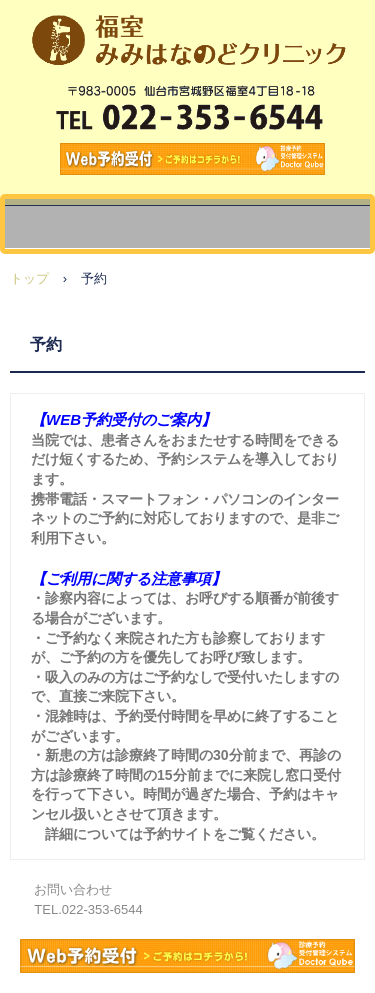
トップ (29, 278)
